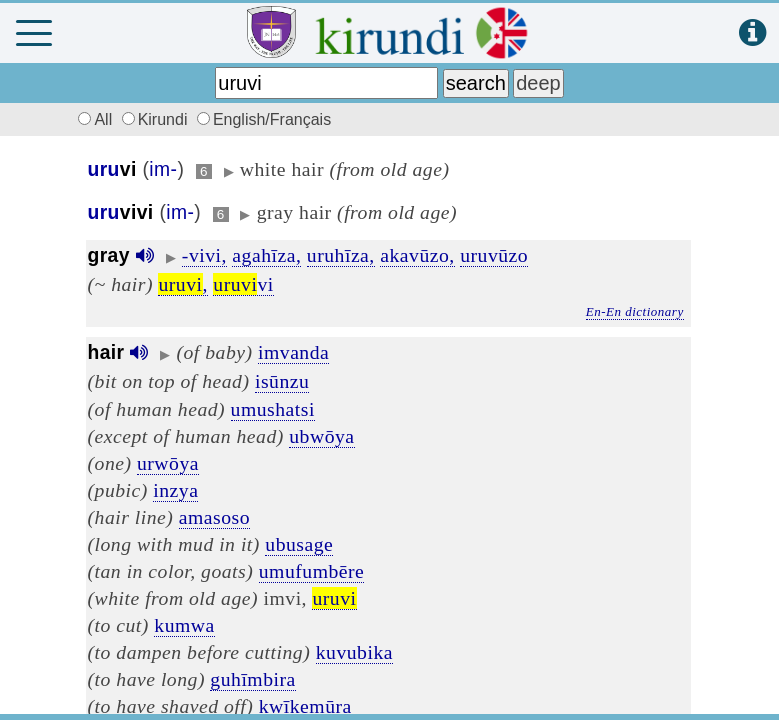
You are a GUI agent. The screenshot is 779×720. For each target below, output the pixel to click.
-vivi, (204, 255)
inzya (175, 490)
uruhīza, (341, 255)
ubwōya (321, 436)
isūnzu (282, 381)
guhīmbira (252, 679)
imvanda (293, 352)
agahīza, (266, 255)
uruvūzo (494, 255)
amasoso (214, 517)
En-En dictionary (635, 311)
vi (243, 284)
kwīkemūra (305, 706)
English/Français (264, 119)
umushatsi (273, 409)
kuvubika (354, 652)
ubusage (299, 544)
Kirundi (157, 119)
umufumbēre (312, 571)
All (93, 119)
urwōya (168, 463)
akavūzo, (417, 255)
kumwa (184, 625)
